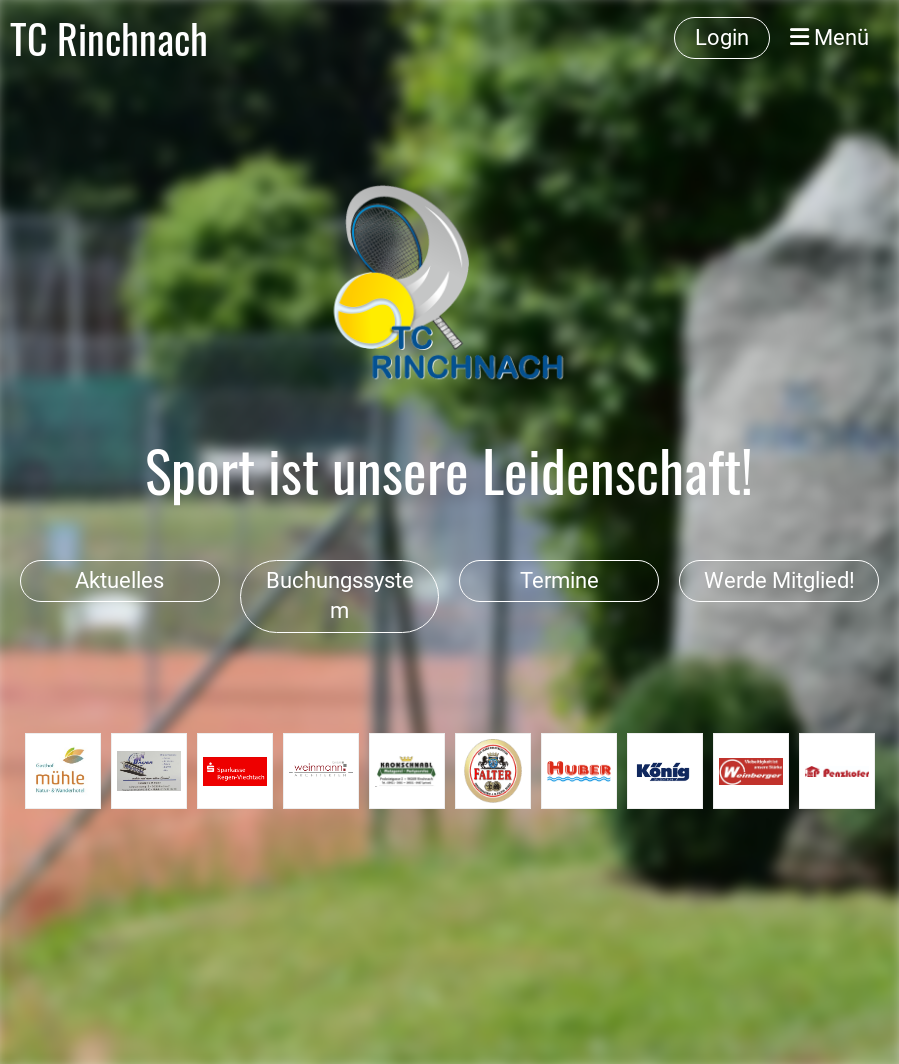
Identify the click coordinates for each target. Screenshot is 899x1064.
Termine (559, 580)
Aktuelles (119, 580)
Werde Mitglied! (779, 580)
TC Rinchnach (109, 38)
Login (722, 37)
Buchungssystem (340, 596)
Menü (829, 37)
